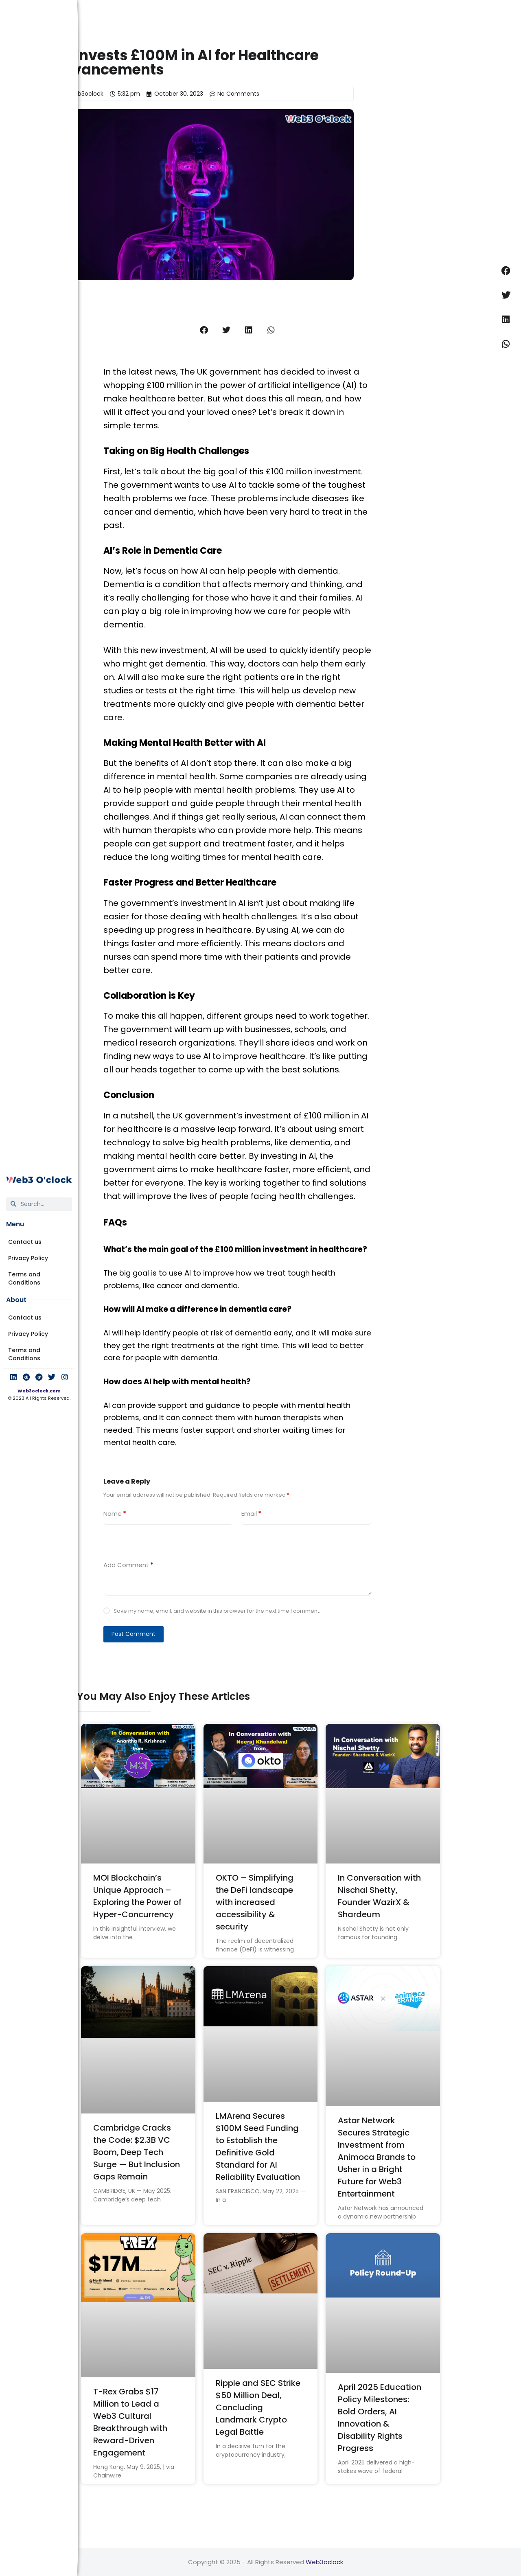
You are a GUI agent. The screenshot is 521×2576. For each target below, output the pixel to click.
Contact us (25, 1242)
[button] (204, 330)
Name (114, 1514)
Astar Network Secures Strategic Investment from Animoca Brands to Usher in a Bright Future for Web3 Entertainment (377, 2157)
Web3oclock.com (39, 1391)
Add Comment (128, 1565)
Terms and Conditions (24, 1278)
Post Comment (133, 1634)
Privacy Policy (28, 1258)
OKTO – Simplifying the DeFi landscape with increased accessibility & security (254, 1902)
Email (251, 1514)
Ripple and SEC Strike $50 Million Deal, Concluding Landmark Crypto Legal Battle (258, 2407)
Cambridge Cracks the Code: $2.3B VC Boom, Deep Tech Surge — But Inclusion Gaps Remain (136, 2152)
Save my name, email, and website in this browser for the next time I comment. (217, 1611)
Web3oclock (324, 2562)
